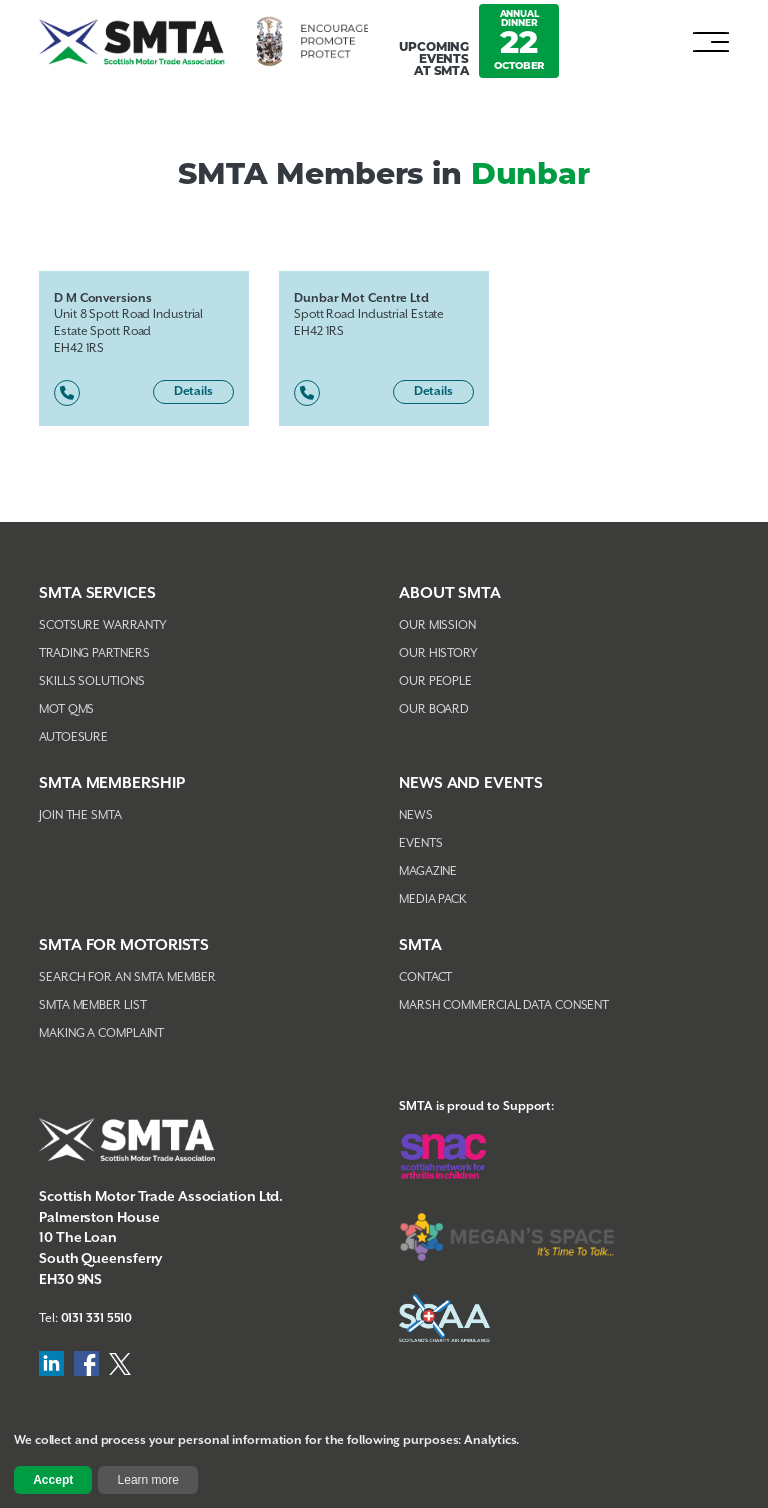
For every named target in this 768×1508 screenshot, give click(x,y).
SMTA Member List (92, 1005)
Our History (438, 653)
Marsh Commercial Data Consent (504, 1005)
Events (420, 843)
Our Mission (437, 625)
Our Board (434, 709)
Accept (53, 1480)
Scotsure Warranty (103, 625)
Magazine (428, 871)
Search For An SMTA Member (127, 977)
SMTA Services (97, 593)
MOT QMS (66, 709)
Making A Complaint (101, 1033)
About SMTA (450, 593)
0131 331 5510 (97, 1318)
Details (193, 391)
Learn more (148, 1480)
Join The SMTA (80, 815)
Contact (425, 977)
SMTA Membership (112, 783)
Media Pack (433, 899)
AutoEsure (73, 737)
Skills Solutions (91, 681)
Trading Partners (94, 653)
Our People (435, 681)
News (416, 815)
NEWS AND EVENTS (471, 783)
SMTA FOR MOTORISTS (124, 945)
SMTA (420, 945)
